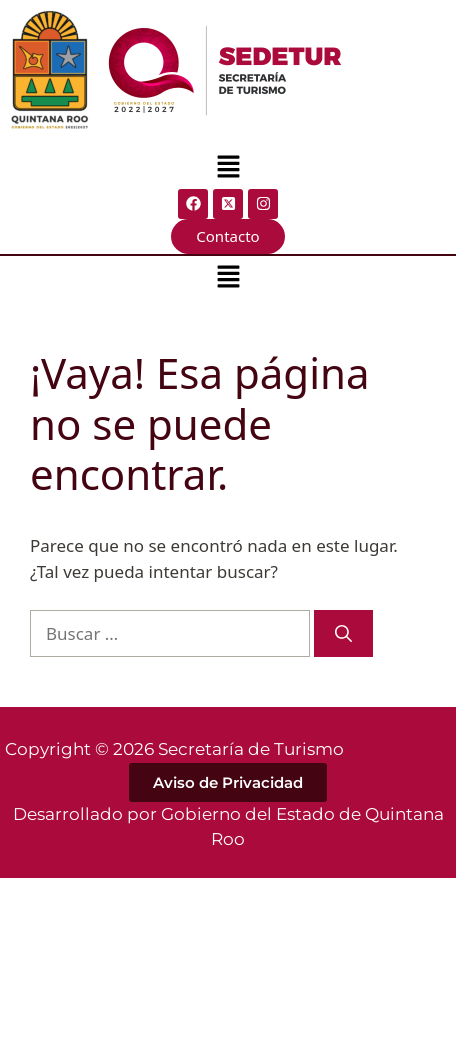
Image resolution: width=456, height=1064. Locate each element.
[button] (228, 168)
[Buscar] (343, 634)
